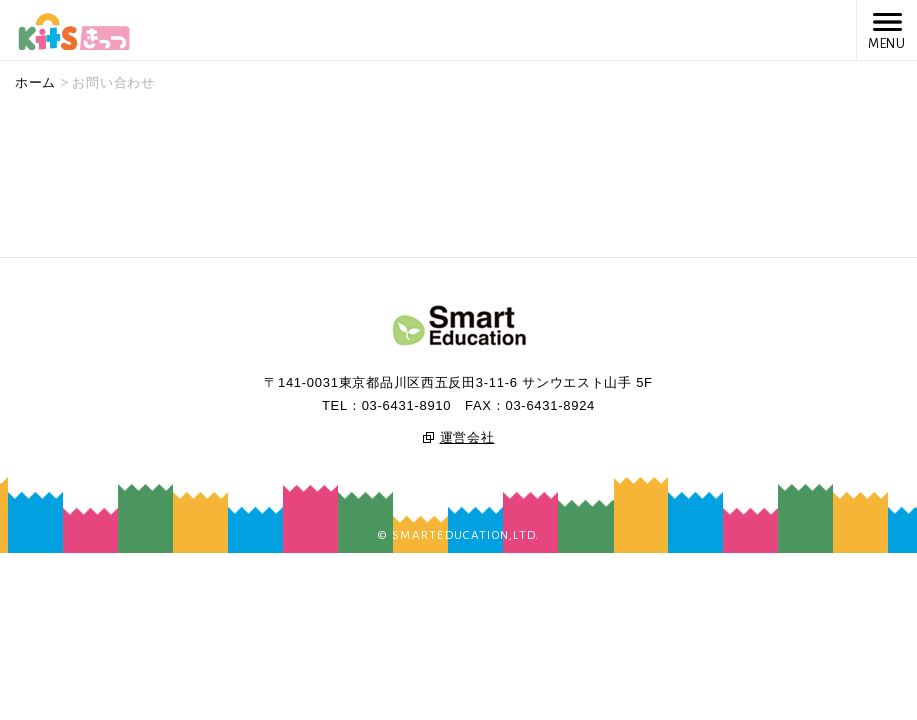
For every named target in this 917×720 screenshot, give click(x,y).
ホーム (35, 82)
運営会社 (467, 437)
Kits (74, 29)
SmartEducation (459, 327)
